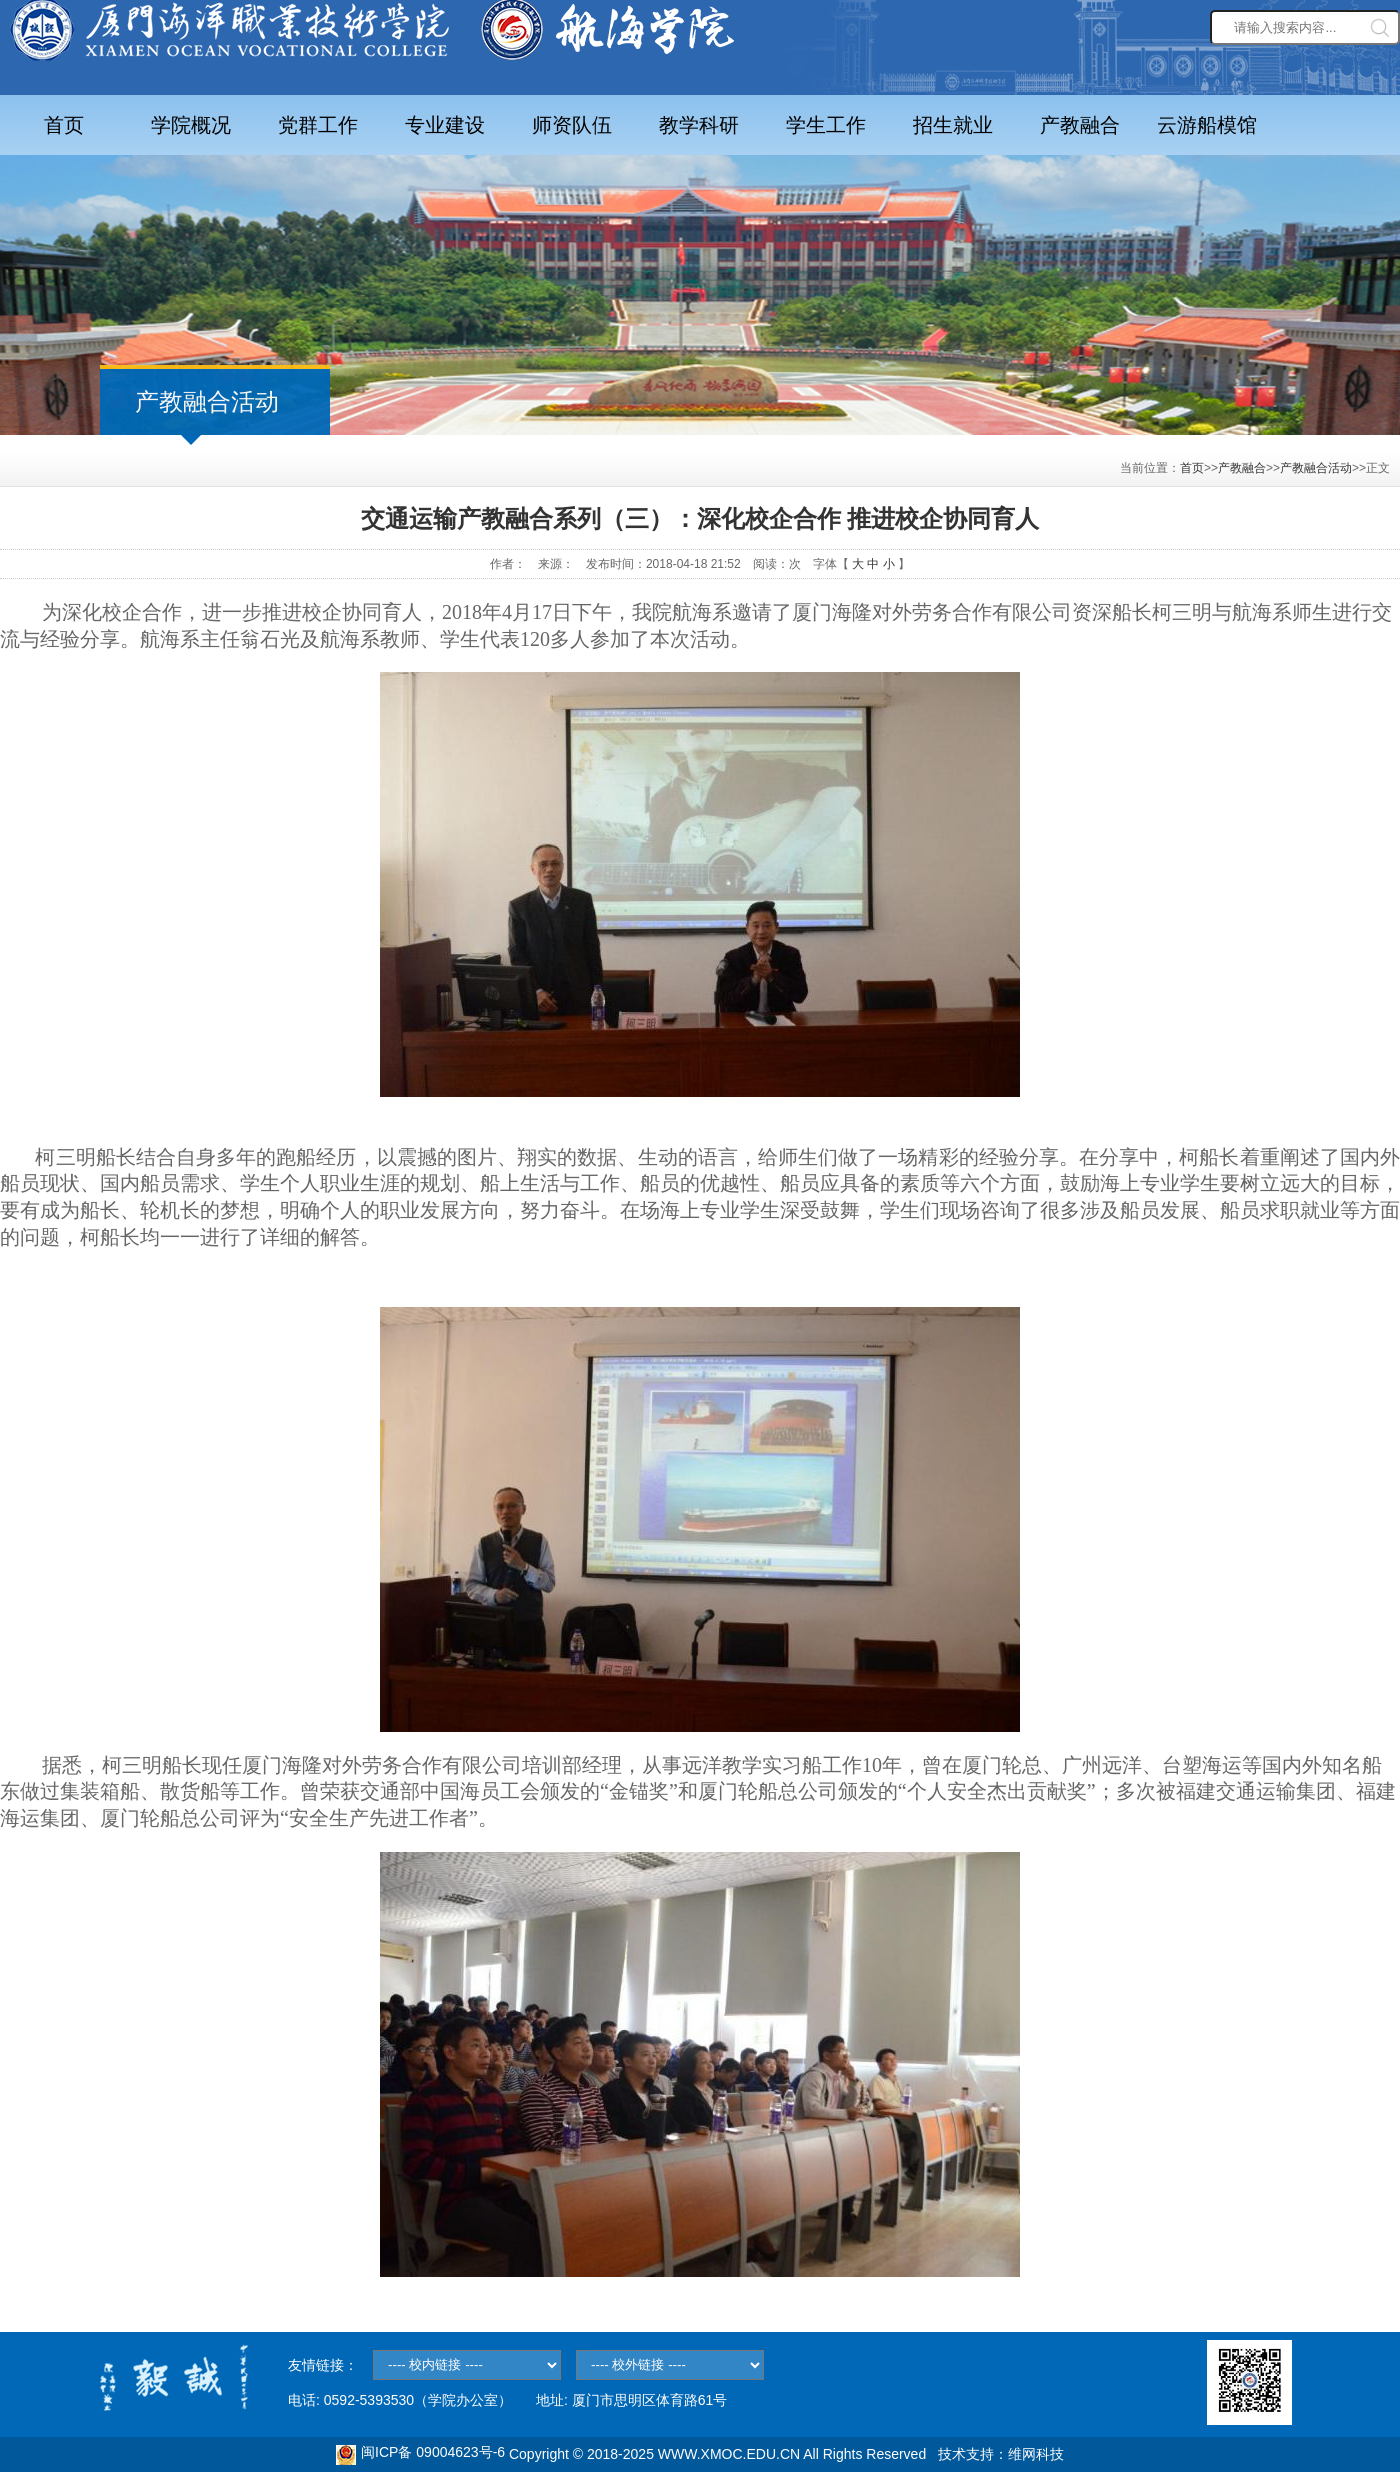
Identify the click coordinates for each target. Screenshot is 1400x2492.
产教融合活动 (1316, 468)
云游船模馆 (1207, 125)
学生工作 (826, 125)
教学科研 (699, 125)
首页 (64, 125)
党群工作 (318, 125)
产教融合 (1080, 125)
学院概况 (191, 125)
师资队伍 (572, 125)
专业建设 (445, 125)
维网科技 (1036, 2454)
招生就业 (953, 125)
